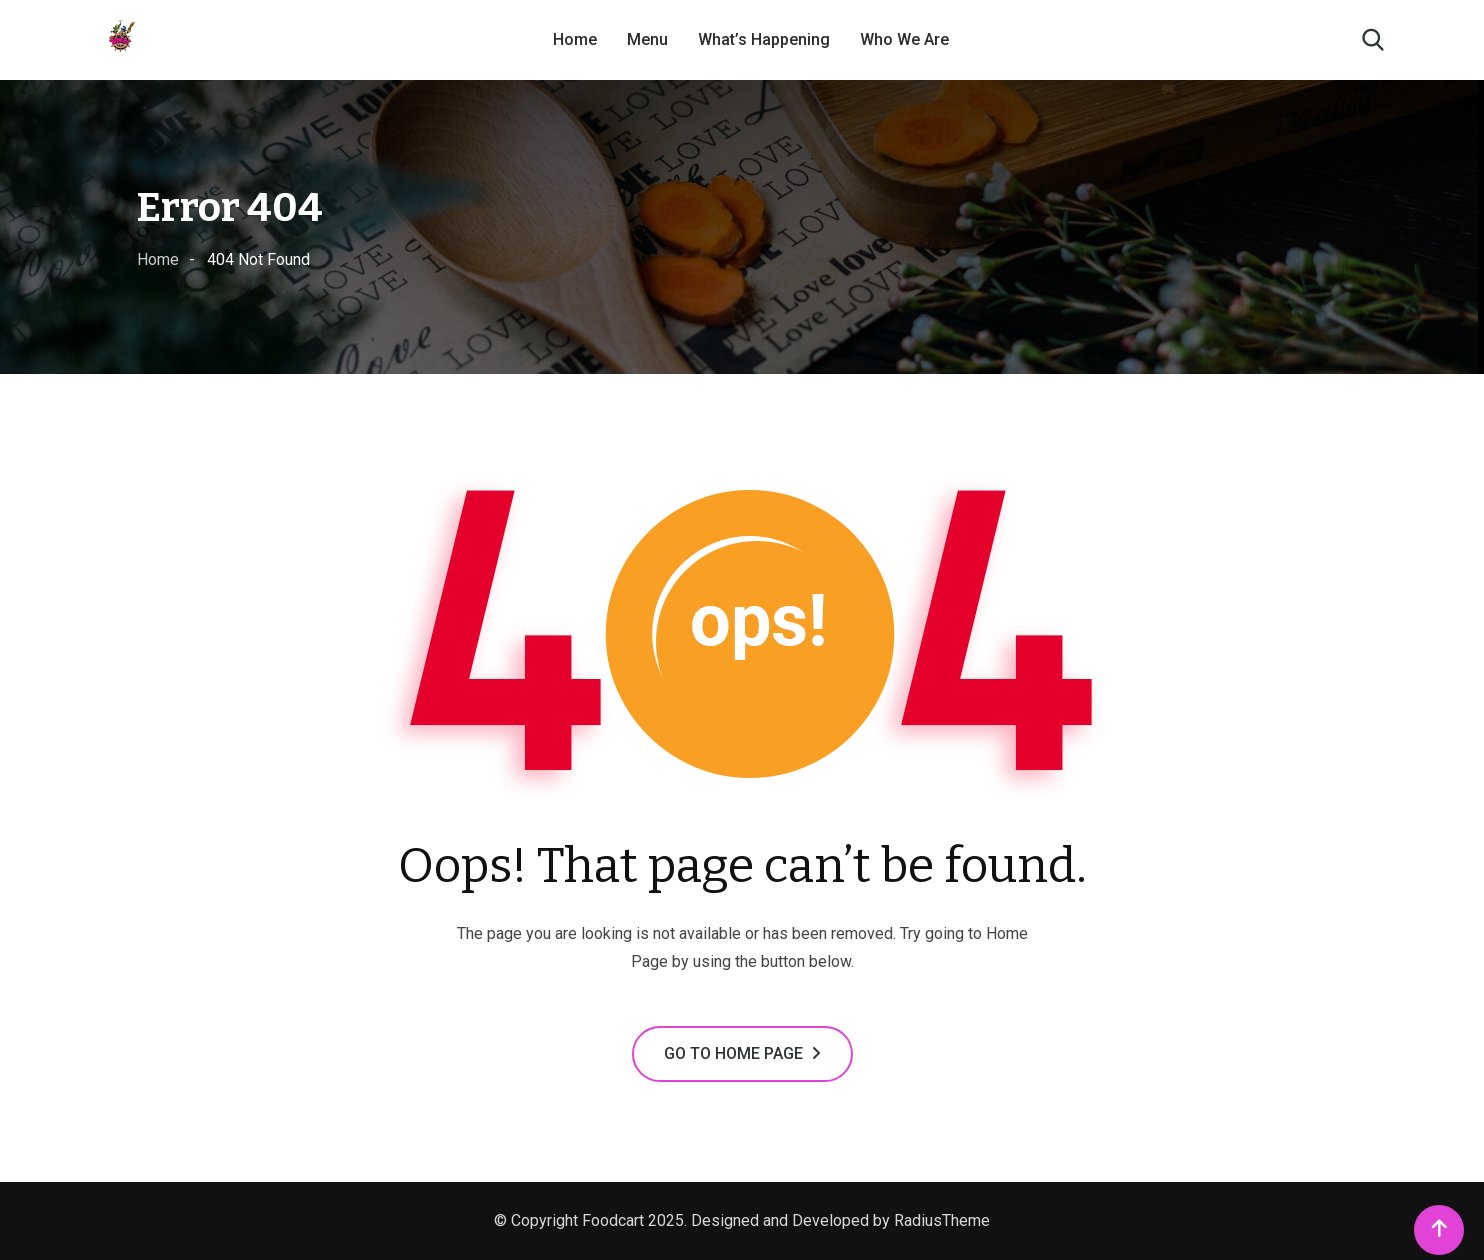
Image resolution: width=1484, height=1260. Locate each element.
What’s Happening (764, 39)
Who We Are (904, 39)
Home (575, 39)
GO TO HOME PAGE (742, 1053)
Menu (647, 39)
